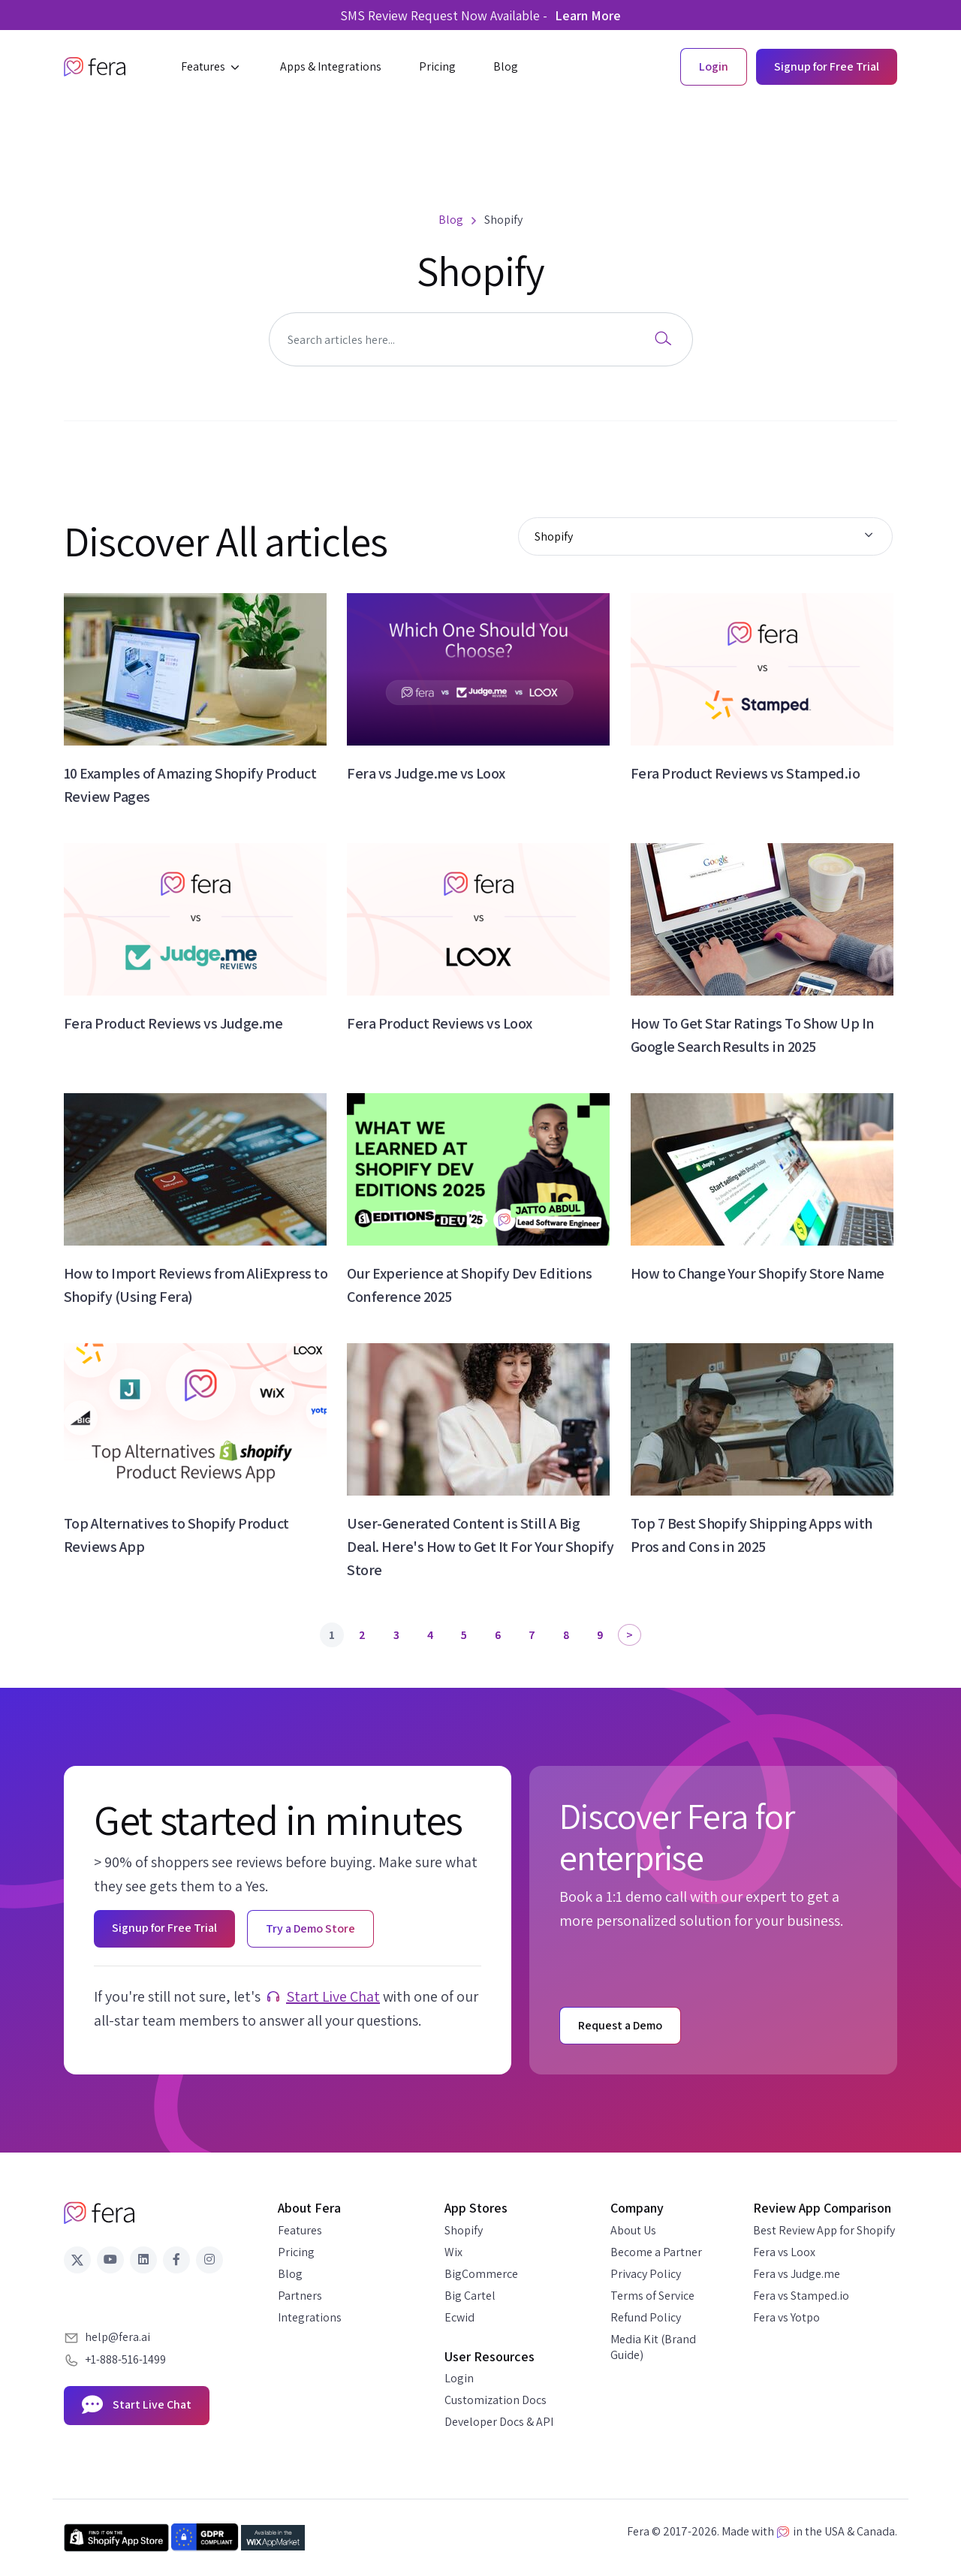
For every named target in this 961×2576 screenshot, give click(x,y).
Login (459, 2378)
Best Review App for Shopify (824, 2230)
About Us (633, 2230)
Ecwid (459, 2317)
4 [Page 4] (430, 1635)
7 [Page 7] (532, 1635)
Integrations (310, 2317)
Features (300, 2230)
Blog (290, 2274)
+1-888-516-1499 (125, 2359)
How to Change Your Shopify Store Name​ (757, 1273)
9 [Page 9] (600, 1635)
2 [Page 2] (362, 1635)
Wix (453, 2252)
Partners (300, 2295)
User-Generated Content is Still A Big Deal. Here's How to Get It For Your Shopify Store (480, 1547)
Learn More (588, 15)
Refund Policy (645, 2317)
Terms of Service (652, 2295)
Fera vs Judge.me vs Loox (426, 773)
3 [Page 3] (396, 1635)
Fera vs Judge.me (796, 2274)
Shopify (463, 2230)
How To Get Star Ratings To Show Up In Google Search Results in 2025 (753, 1035)
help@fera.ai (117, 2337)
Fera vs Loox (784, 2252)
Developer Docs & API (498, 2422)
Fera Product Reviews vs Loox (439, 1023)
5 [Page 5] (464, 1635)
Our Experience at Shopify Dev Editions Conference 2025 (469, 1285)
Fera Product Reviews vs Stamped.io (745, 773)
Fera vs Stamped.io (801, 2295)
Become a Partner (656, 2252)
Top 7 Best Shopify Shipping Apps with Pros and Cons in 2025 (751, 1535)
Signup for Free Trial (826, 66)
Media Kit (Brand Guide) (653, 2347)
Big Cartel (470, 2295)
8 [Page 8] (566, 1635)
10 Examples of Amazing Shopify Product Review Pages (190, 785)
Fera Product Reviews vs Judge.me (173, 1023)
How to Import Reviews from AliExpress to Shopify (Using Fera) (195, 1285)
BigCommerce (481, 2274)
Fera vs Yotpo (786, 2317)
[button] (212, 67)
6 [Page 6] (498, 1635)
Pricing (296, 2252)
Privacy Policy (645, 2274)
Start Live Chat (333, 1996)
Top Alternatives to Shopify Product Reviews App (176, 1535)
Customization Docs (495, 2400)
